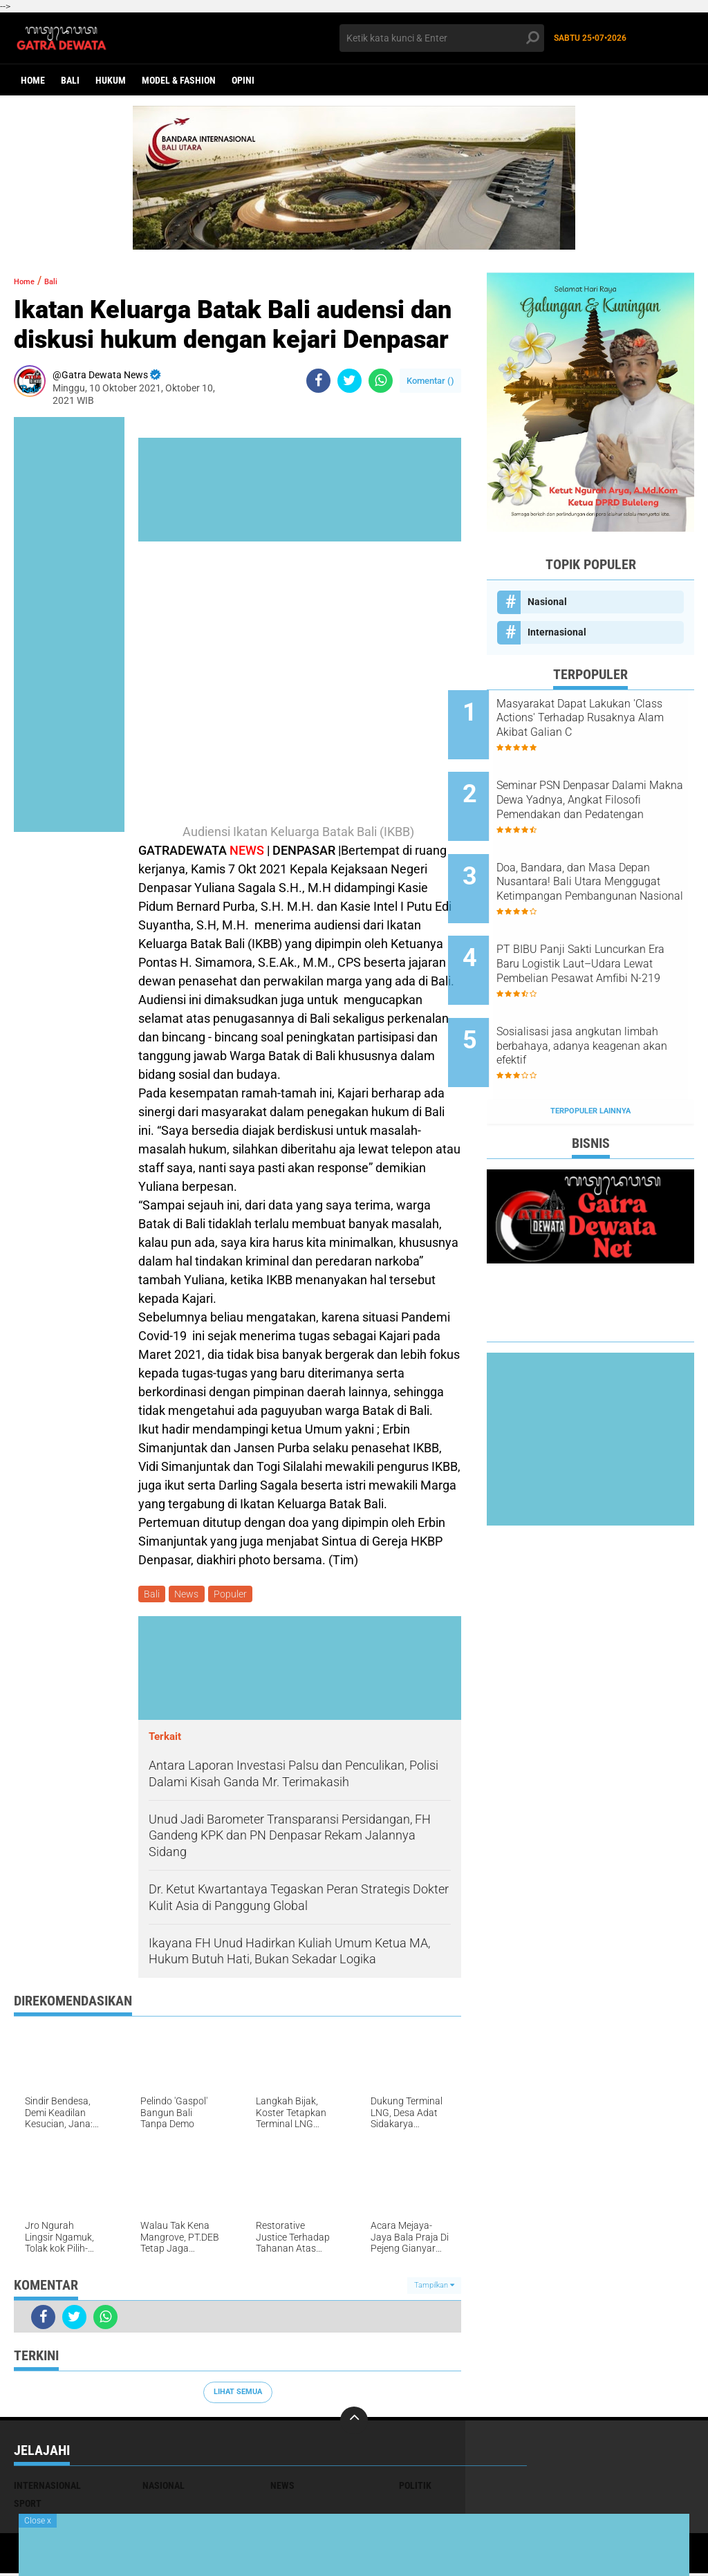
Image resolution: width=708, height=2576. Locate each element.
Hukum (110, 80)
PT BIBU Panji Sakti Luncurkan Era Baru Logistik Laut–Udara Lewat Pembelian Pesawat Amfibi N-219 (607, 928)
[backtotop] (354, 2423)
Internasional (557, 632)
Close (37, 2521)
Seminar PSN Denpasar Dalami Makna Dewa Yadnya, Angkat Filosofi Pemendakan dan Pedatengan (606, 788)
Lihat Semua (238, 2394)
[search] (441, 38)
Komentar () (430, 381)
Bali (70, 80)
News (190, 1595)
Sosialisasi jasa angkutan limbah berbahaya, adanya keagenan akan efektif (600, 997)
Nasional (547, 601)
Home (33, 80)
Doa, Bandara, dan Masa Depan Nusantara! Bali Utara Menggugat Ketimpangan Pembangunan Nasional (604, 858)
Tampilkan (434, 2287)
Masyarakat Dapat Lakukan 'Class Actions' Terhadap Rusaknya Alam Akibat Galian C (607, 718)
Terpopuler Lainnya (590, 1050)
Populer (236, 1595)
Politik (415, 2488)
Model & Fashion (179, 80)
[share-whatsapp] (381, 381)
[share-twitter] (349, 381)
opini (243, 80)
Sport (27, 2506)
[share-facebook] (318, 381)
